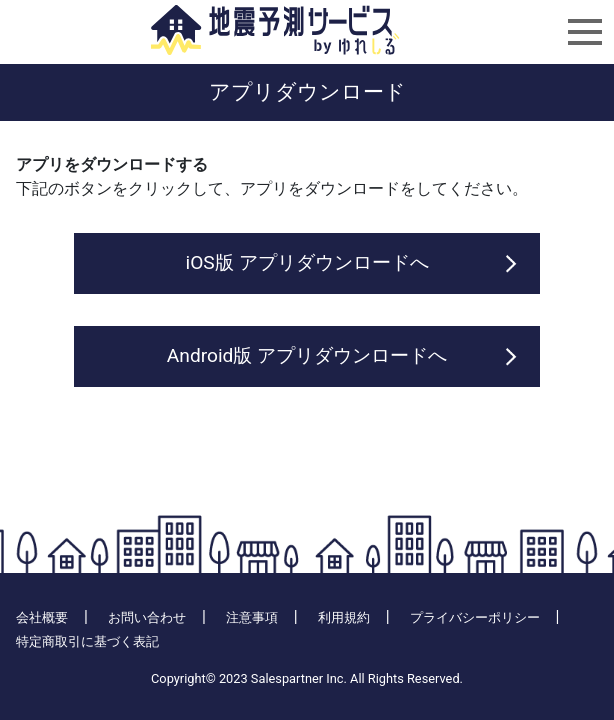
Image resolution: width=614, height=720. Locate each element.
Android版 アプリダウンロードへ (307, 355)
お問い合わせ (147, 617)
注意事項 (252, 617)
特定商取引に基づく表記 (87, 641)
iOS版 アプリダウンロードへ (306, 262)
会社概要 (42, 617)
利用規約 (344, 617)
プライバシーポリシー (475, 617)
